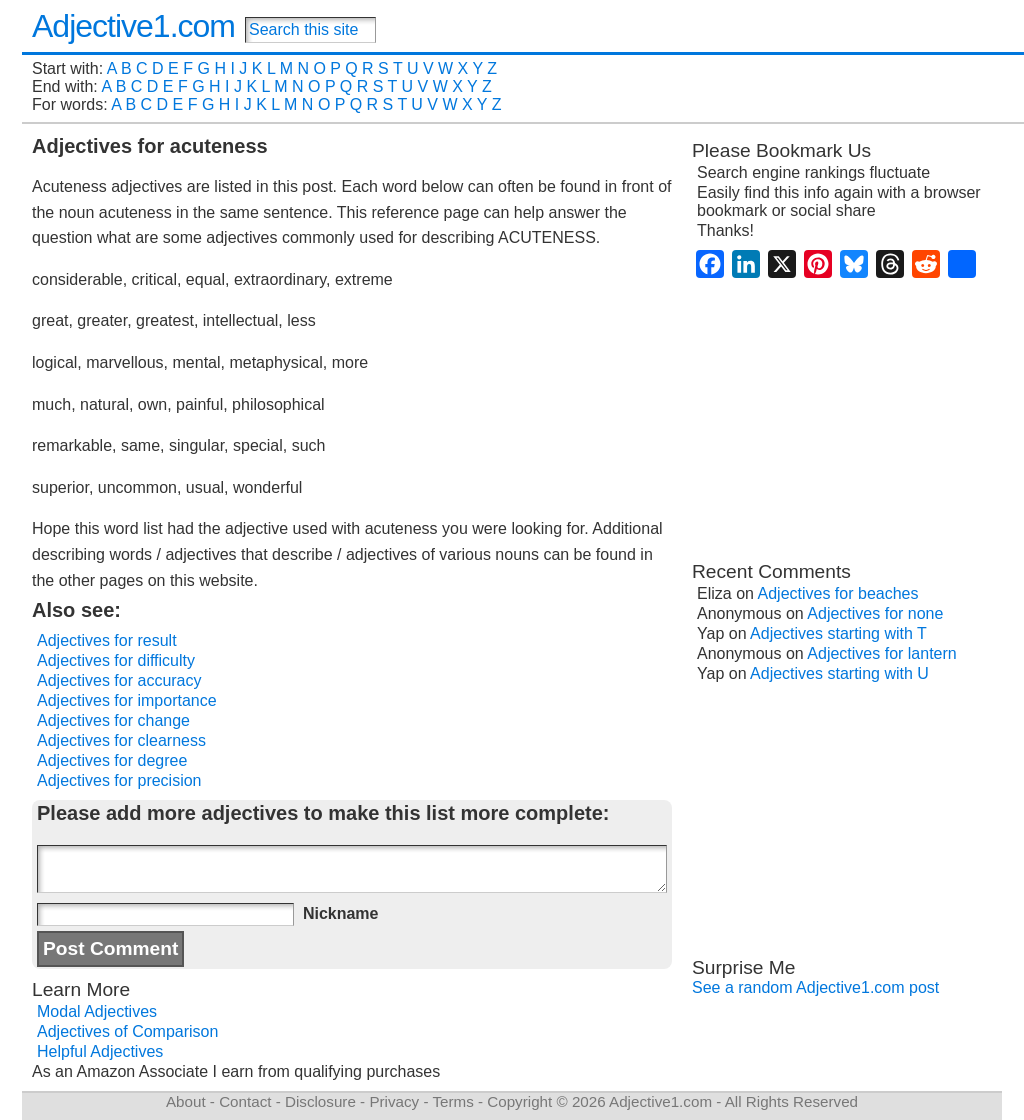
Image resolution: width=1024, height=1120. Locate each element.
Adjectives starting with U (839, 673)
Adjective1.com (133, 26)
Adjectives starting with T (838, 633)
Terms (452, 1101)
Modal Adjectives (97, 1011)
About (186, 1101)
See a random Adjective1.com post (815, 987)
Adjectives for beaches (838, 593)
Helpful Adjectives (100, 1051)
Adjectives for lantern (881, 653)
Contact (245, 1101)
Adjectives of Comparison (127, 1031)
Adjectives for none (875, 613)
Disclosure (320, 1101)
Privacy (394, 1101)
